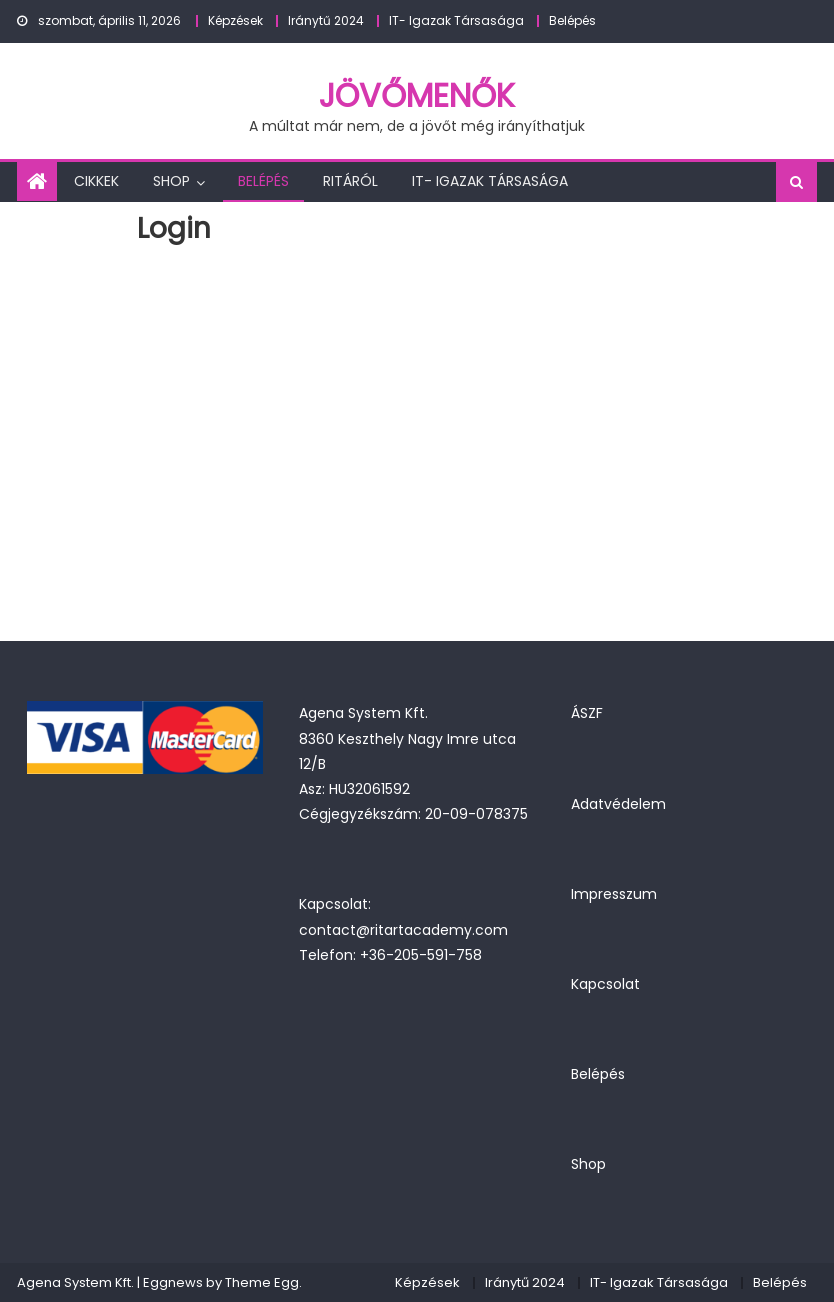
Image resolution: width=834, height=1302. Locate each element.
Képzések (235, 20)
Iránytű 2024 (326, 20)
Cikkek (96, 181)
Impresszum (614, 894)
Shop (171, 181)
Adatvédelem (618, 804)
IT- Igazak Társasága (456, 20)
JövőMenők (417, 95)
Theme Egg (262, 1282)
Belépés (572, 20)
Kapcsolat (605, 984)
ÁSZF (587, 713)
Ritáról (350, 181)
